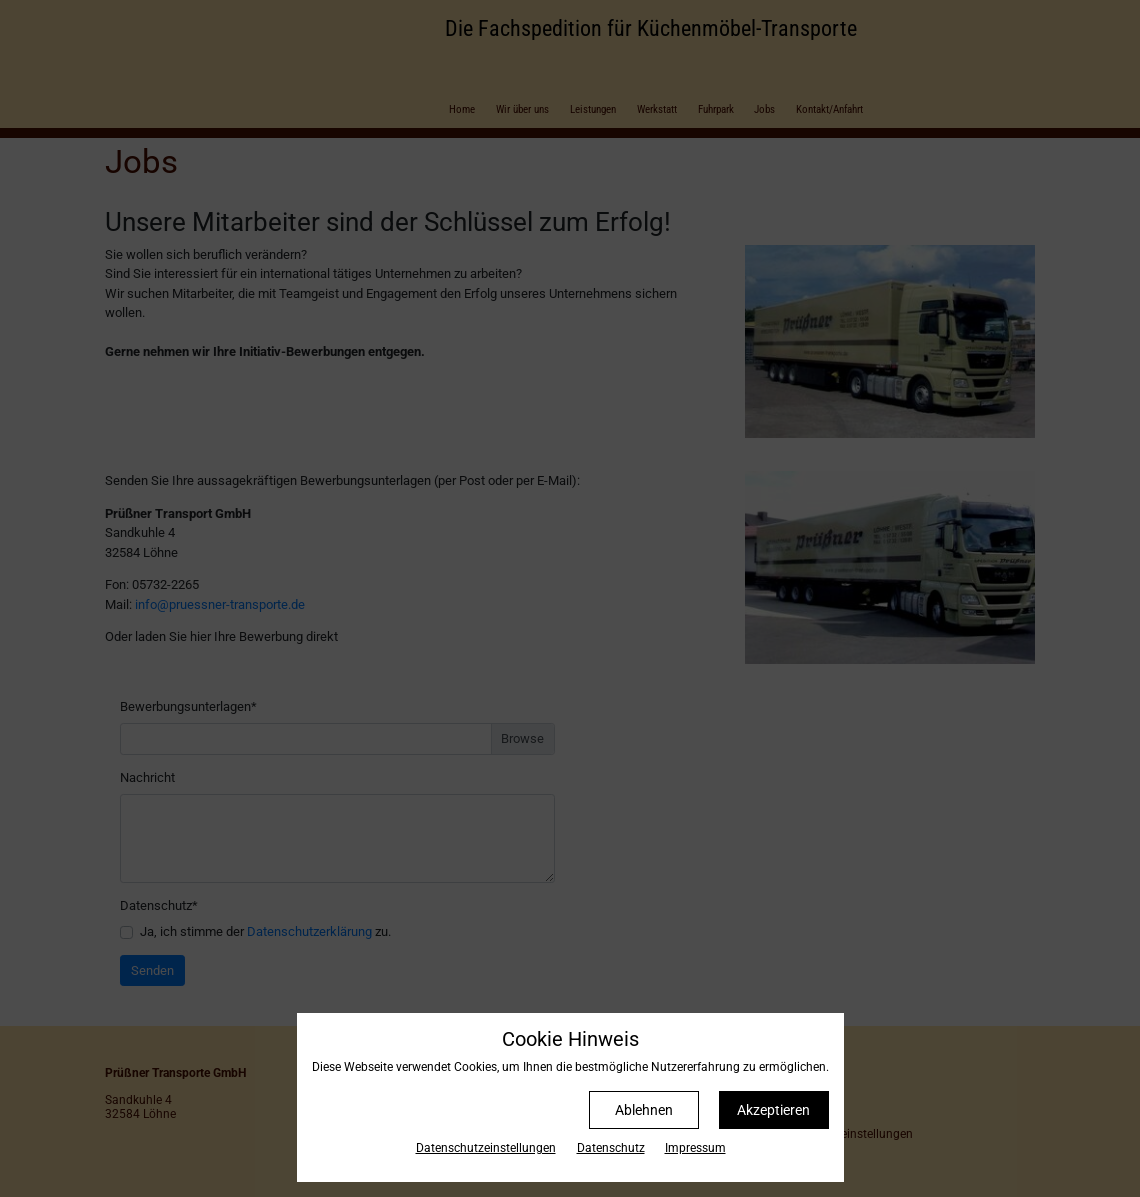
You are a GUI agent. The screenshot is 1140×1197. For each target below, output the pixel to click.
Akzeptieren (773, 1110)
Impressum (695, 1148)
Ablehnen (644, 1110)
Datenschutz (611, 1148)
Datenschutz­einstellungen (486, 1148)
